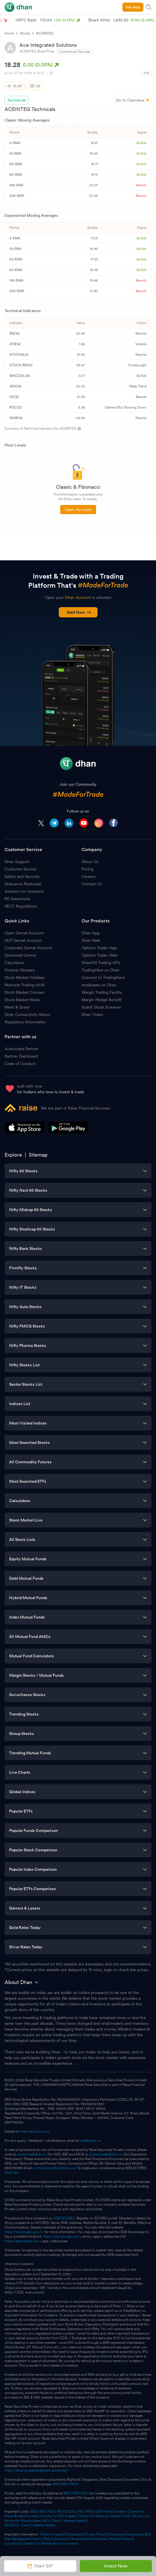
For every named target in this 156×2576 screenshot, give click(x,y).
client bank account (34, 2131)
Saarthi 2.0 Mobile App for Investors (51, 2543)
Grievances (116, 2534)
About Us (90, 861)
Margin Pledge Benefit (102, 999)
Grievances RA (138, 2534)
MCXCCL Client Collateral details (30, 2525)
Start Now (79, 612)
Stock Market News (22, 999)
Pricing (88, 869)
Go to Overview (130, 100)
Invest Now (115, 2566)
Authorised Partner (22, 1048)
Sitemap (38, 1155)
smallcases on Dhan (99, 985)
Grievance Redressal (23, 884)
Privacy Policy (95, 2534)
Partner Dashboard (21, 1056)
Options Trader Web (99, 955)
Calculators (14, 962)
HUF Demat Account (23, 940)
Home (9, 33)
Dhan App (91, 933)
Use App (133, 7)
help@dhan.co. (90, 2141)
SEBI (33, 2512)
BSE (55, 2484)
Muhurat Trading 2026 (25, 985)
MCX (74, 2484)
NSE (64, 2484)
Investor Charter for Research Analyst (93, 2516)
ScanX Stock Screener (101, 1007)
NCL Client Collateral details (64, 2521)
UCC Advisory (134, 2516)
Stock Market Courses (24, 992)
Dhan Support (17, 861)
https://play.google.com (61, 2236)
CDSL (71, 2512)
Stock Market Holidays (24, 977)
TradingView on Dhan (100, 970)
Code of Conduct (20, 1063)
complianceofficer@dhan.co (55, 2168)
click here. (12, 2173)
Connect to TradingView (103, 977)
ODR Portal (103, 2512)
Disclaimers (73, 2534)
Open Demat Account (24, 933)
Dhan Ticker (92, 1014)
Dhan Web (91, 940)
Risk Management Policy (23, 2539)
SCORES (85, 2512)
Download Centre (20, 955)
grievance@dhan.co (32, 2154)
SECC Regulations (21, 906)
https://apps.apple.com (22, 2241)
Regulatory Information (25, 1022)
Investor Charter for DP (45, 2516)
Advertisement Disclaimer (88, 2539)
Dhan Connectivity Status (27, 1014)
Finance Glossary (20, 970)
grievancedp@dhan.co (106, 2154)
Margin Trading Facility (102, 992)
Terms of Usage (51, 2534)
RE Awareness (17, 898)
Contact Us (92, 884)
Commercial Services (74, 52)
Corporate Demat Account (28, 947)
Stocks (25, 33)
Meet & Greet (17, 1007)
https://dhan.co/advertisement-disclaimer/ (37, 2470)
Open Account (78, 509)
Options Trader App (99, 947)
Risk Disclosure (55, 2539)
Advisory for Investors (24, 891)
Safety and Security (22, 876)
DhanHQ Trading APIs (101, 962)
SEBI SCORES (64, 2218)
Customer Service (21, 869)
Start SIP (40, 2566)
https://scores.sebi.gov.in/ (24, 2232)
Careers (89, 876)
